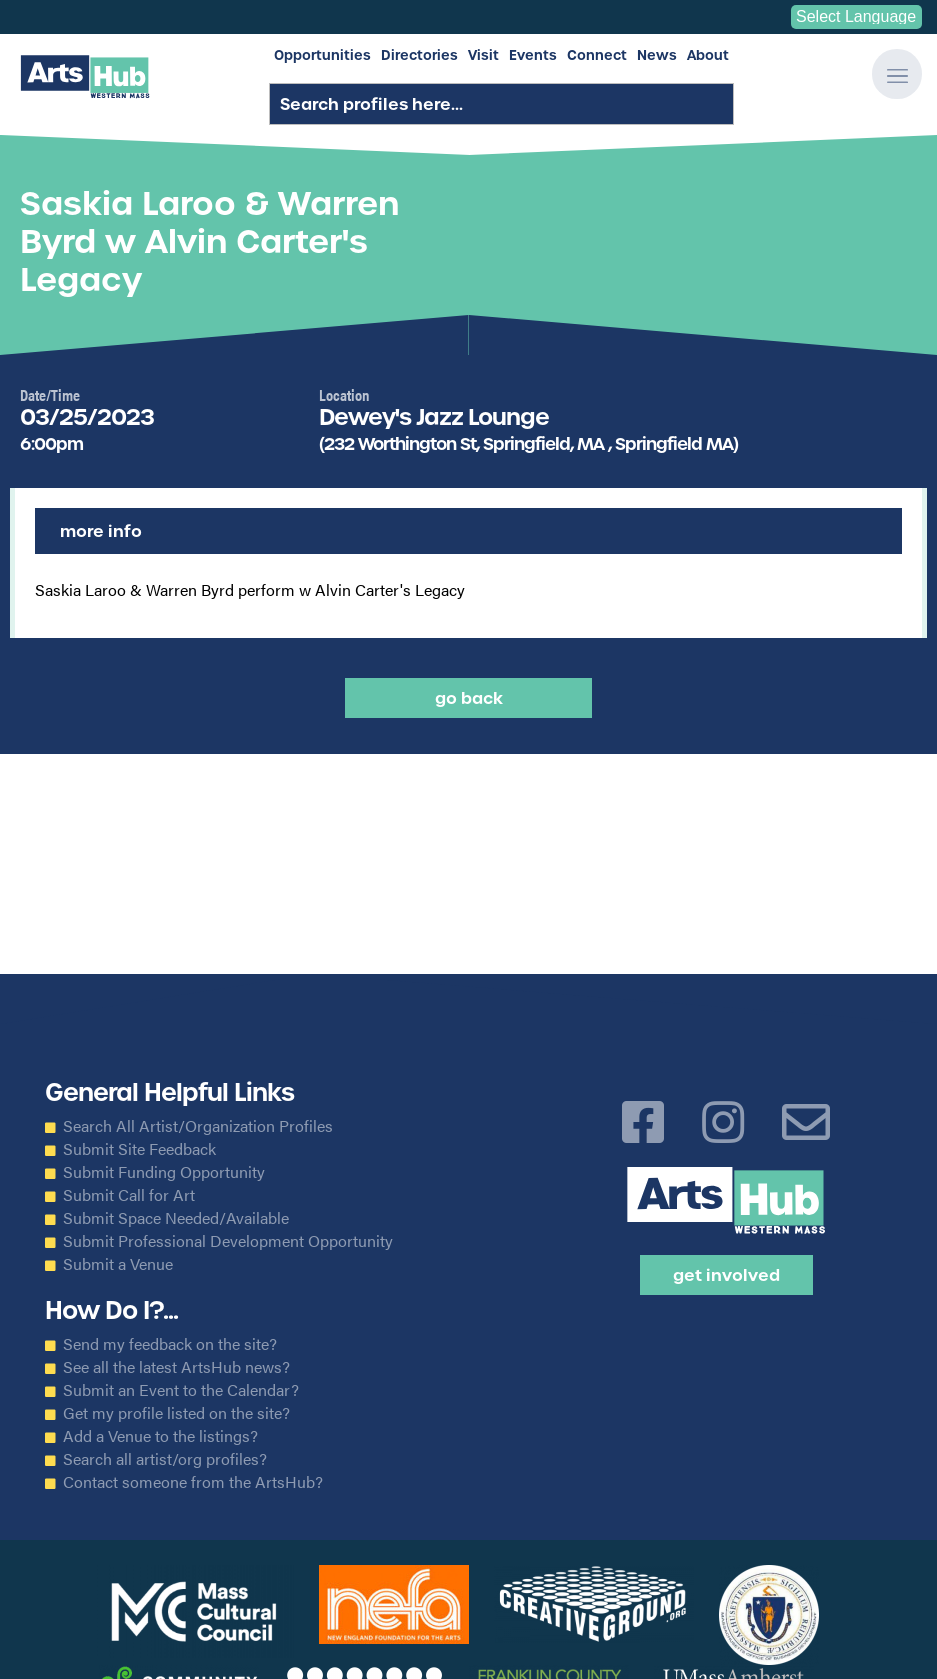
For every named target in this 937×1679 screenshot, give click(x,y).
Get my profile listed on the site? (176, 1413)
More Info (101, 531)
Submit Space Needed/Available (176, 1218)
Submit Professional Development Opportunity (228, 1241)
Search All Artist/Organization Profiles (198, 1126)
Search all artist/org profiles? (165, 1459)
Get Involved (726, 1275)
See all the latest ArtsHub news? (176, 1367)
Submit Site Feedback (139, 1149)
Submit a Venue (118, 1264)
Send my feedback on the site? (170, 1344)
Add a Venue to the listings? (160, 1436)
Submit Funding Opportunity (164, 1172)
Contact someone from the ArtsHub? (193, 1482)
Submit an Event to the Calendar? (181, 1390)
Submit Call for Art (129, 1195)
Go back (469, 698)
